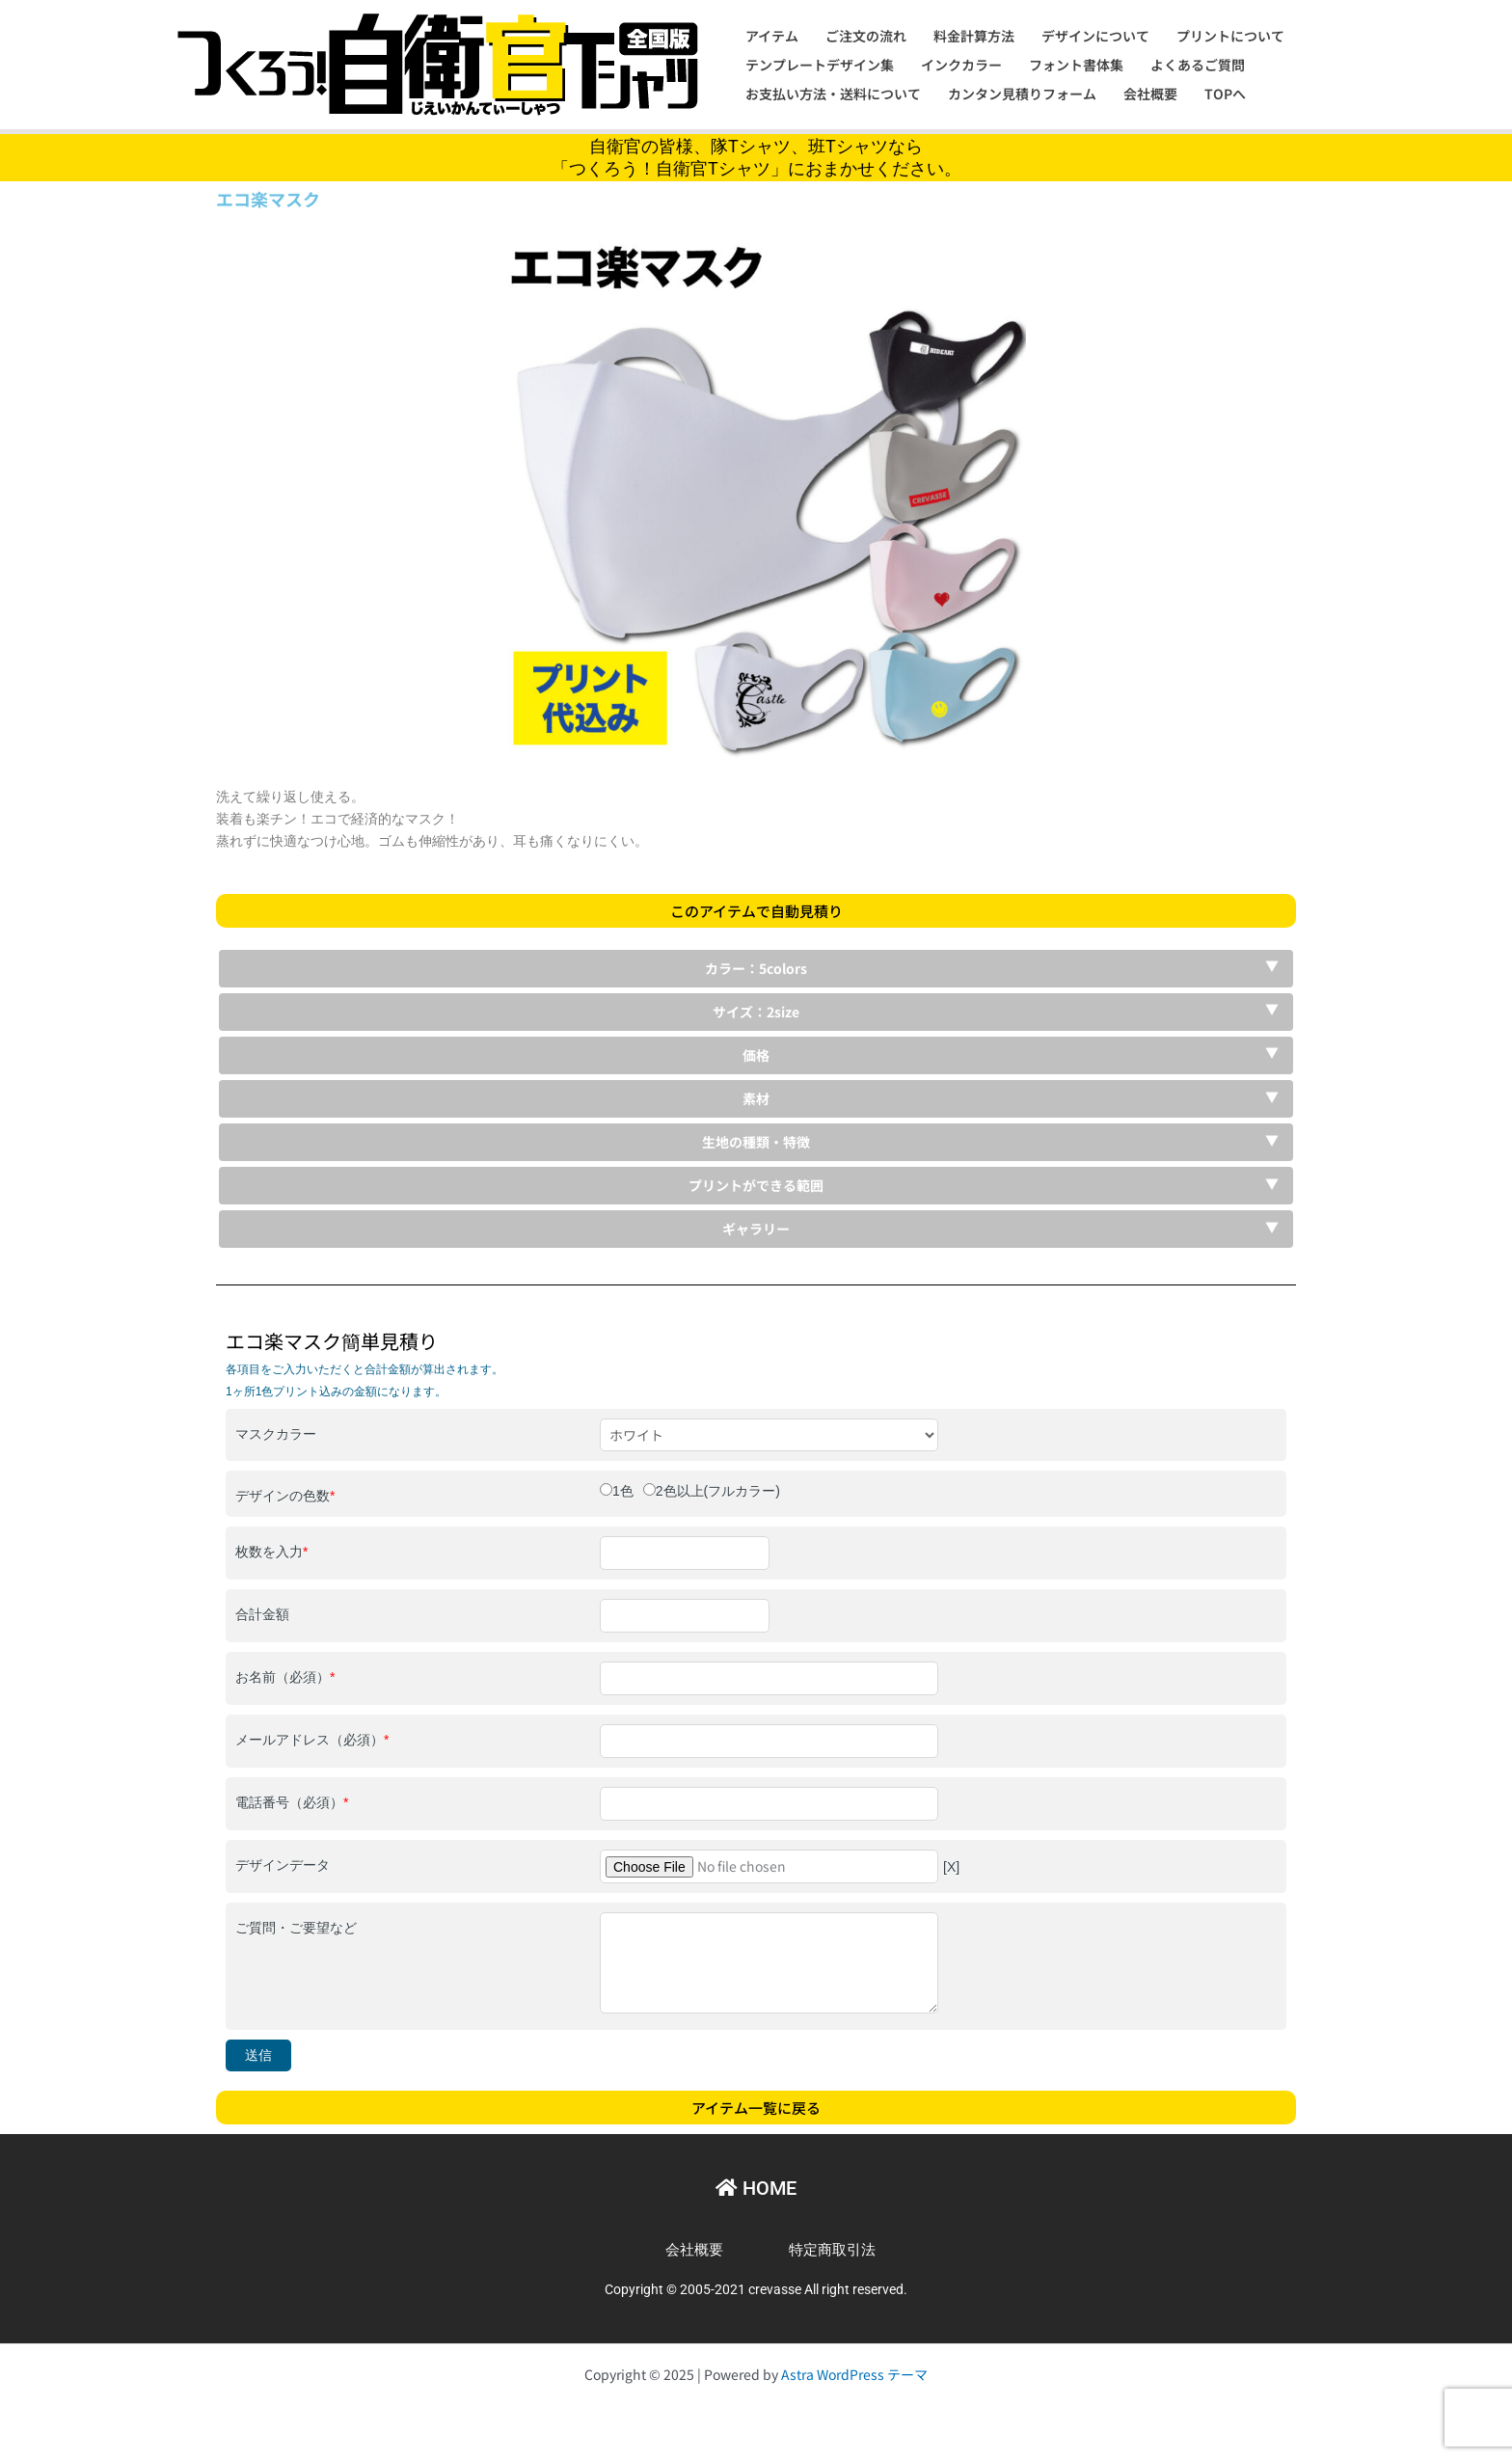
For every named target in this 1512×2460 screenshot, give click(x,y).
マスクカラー (275, 1434)
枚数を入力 (271, 1551)
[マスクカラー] (769, 1435)
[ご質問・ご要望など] (769, 1962)
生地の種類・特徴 (756, 1141)
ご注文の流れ (865, 35)
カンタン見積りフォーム (1022, 93)
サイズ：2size (756, 1011)
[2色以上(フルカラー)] (649, 1489)
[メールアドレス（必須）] (769, 1741)
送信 (258, 2055)
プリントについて (1230, 35)
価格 (756, 1055)
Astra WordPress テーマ (854, 2374)
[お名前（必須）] (769, 1678)
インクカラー (961, 64)
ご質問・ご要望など (296, 1927)
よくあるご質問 (1197, 64)
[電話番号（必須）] (769, 1804)
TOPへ (1225, 93)
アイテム (771, 35)
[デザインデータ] (769, 1866)
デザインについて (1095, 35)
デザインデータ (282, 1865)
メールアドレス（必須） (312, 1739)
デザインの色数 (285, 1495)
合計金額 (262, 1614)
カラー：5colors (756, 968)
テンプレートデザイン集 (819, 64)
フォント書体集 (1076, 64)
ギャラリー (756, 1228)
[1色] (606, 1489)
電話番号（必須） (291, 1802)
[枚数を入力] (685, 1553)
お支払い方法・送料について (833, 93)
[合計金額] (685, 1616)
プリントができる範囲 (756, 1185)
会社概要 (1150, 93)
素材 (756, 1098)
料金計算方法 (973, 35)
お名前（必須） (285, 1677)
